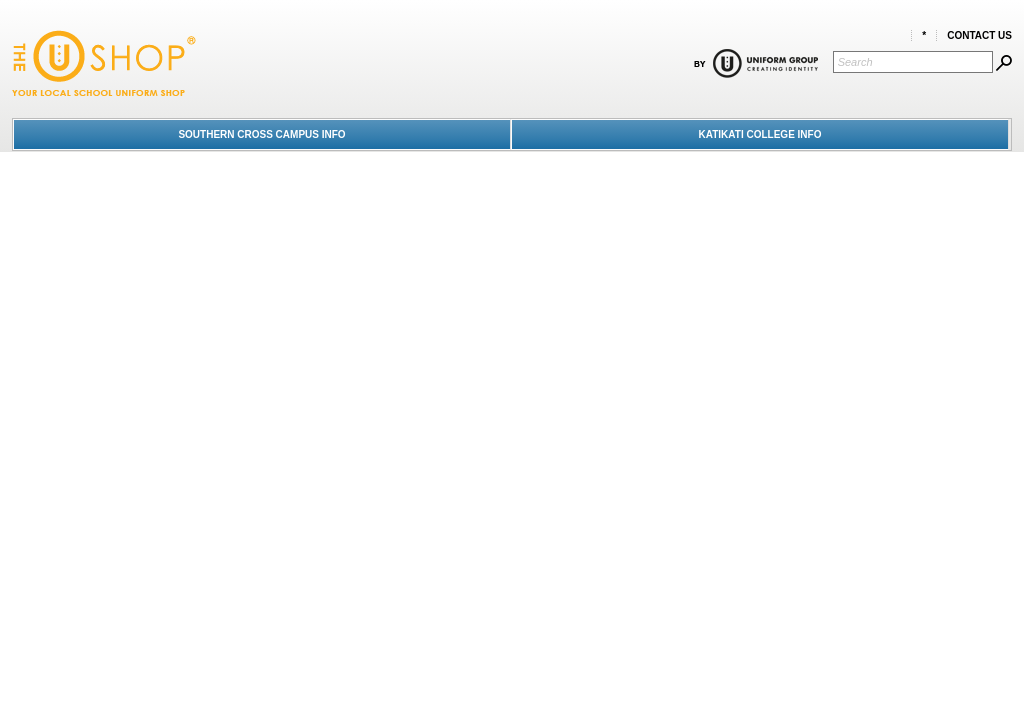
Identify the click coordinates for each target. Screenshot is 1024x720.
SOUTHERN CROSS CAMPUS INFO (261, 134)
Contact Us (979, 35)
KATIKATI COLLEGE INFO (760, 134)
